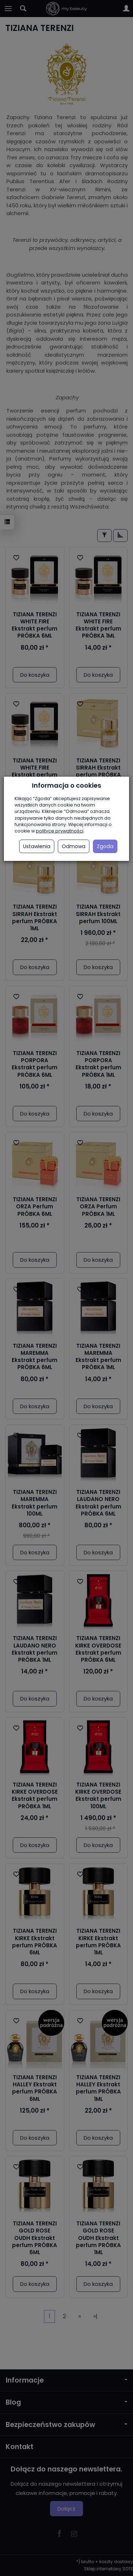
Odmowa (73, 846)
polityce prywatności (59, 831)
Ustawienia (36, 846)
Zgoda (105, 846)
